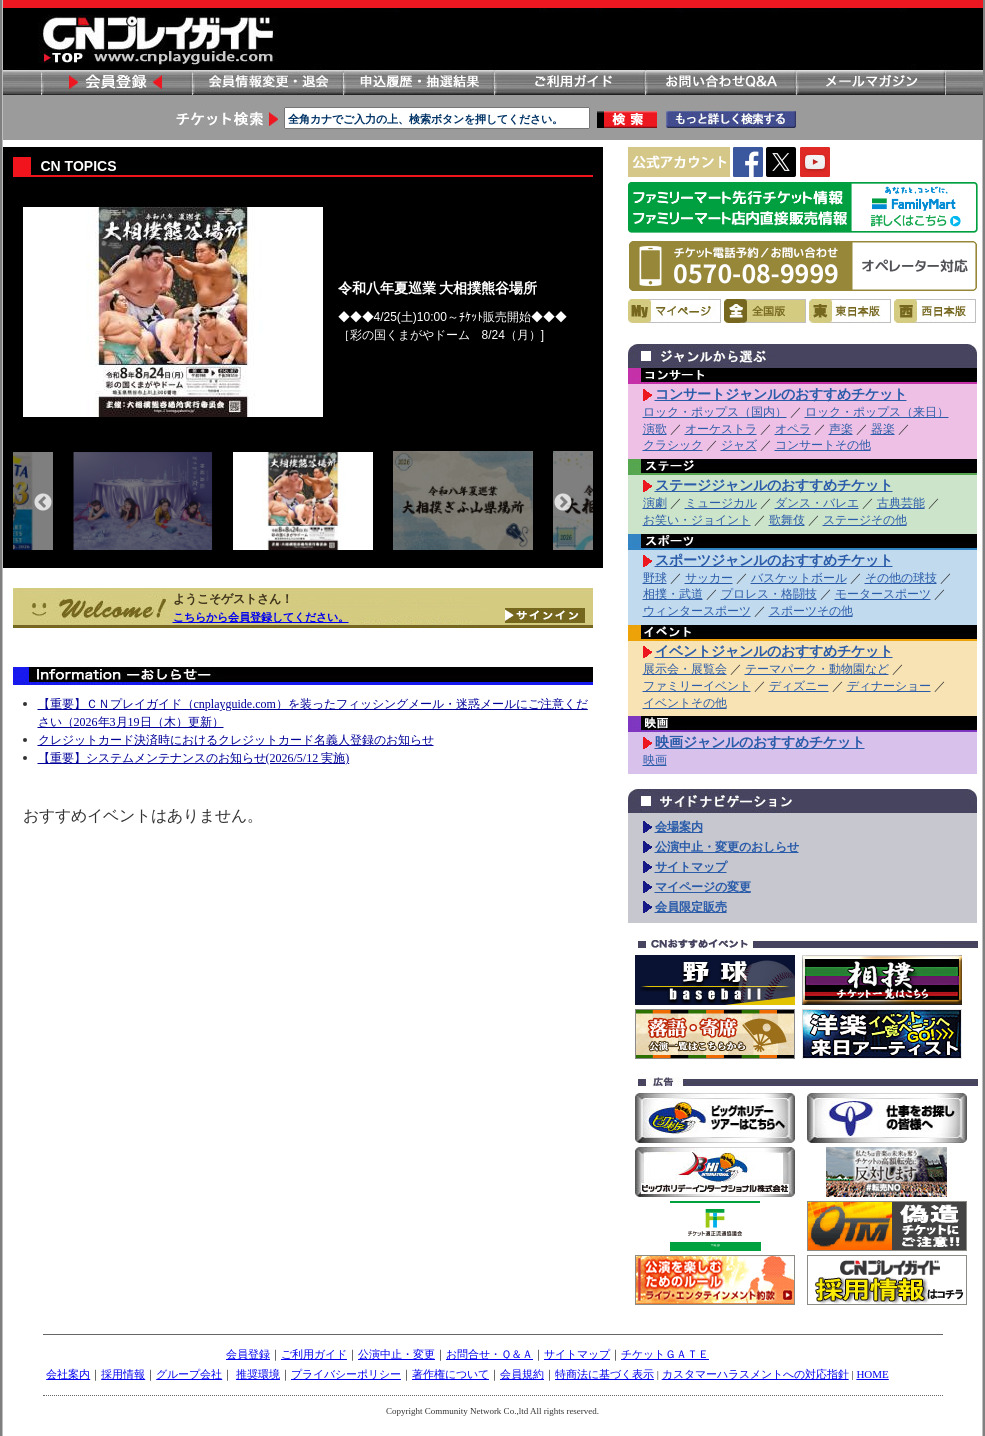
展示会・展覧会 (685, 669)
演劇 (655, 503)
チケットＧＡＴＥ (665, 1354)
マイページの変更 (703, 887)
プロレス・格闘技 (769, 594)
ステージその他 (865, 520)
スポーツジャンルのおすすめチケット (774, 560)
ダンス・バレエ (817, 503)
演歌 (655, 429)
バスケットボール (799, 578)
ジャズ (739, 445)
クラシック (673, 445)
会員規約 (522, 1374)
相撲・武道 (673, 594)
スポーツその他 (811, 611)
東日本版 (850, 311)
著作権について (450, 1374)
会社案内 (68, 1374)
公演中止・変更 (396, 1354)
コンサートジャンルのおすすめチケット (781, 394)
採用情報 (123, 1374)
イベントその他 (685, 703)
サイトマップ (691, 867)
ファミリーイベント (697, 686)
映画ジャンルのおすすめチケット (760, 742)
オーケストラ (721, 429)
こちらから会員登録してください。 (261, 617)
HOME (872, 1374)
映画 (655, 760)
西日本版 (935, 311)
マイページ (674, 311)
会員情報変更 (267, 82)
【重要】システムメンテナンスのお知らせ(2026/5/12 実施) (194, 758)
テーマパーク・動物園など (817, 669)
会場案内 (679, 827)
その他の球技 (901, 578)
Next (563, 503)
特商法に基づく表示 (604, 1374)
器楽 (883, 429)
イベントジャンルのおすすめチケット (774, 651)
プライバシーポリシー (346, 1374)
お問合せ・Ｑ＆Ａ (489, 1354)
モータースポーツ (883, 594)
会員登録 (116, 82)
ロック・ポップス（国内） (715, 412)
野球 (655, 578)
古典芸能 (901, 503)
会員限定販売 (691, 907)
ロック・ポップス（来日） (877, 412)
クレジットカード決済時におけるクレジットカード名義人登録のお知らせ (236, 740)
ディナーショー (889, 686)
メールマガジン (871, 82)
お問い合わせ (720, 82)
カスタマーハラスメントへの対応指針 (755, 1374)
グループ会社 (189, 1374)
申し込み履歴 (418, 82)
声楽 (841, 429)
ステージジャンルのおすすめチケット (774, 485)
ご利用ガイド (569, 82)
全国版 (765, 311)
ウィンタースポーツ (697, 611)
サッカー (709, 578)
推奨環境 (258, 1374)
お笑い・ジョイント (697, 520)
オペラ (793, 429)
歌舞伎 (787, 520)
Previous (43, 503)
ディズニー (799, 686)
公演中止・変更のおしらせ (727, 847)
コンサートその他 (823, 445)
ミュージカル (721, 503)
